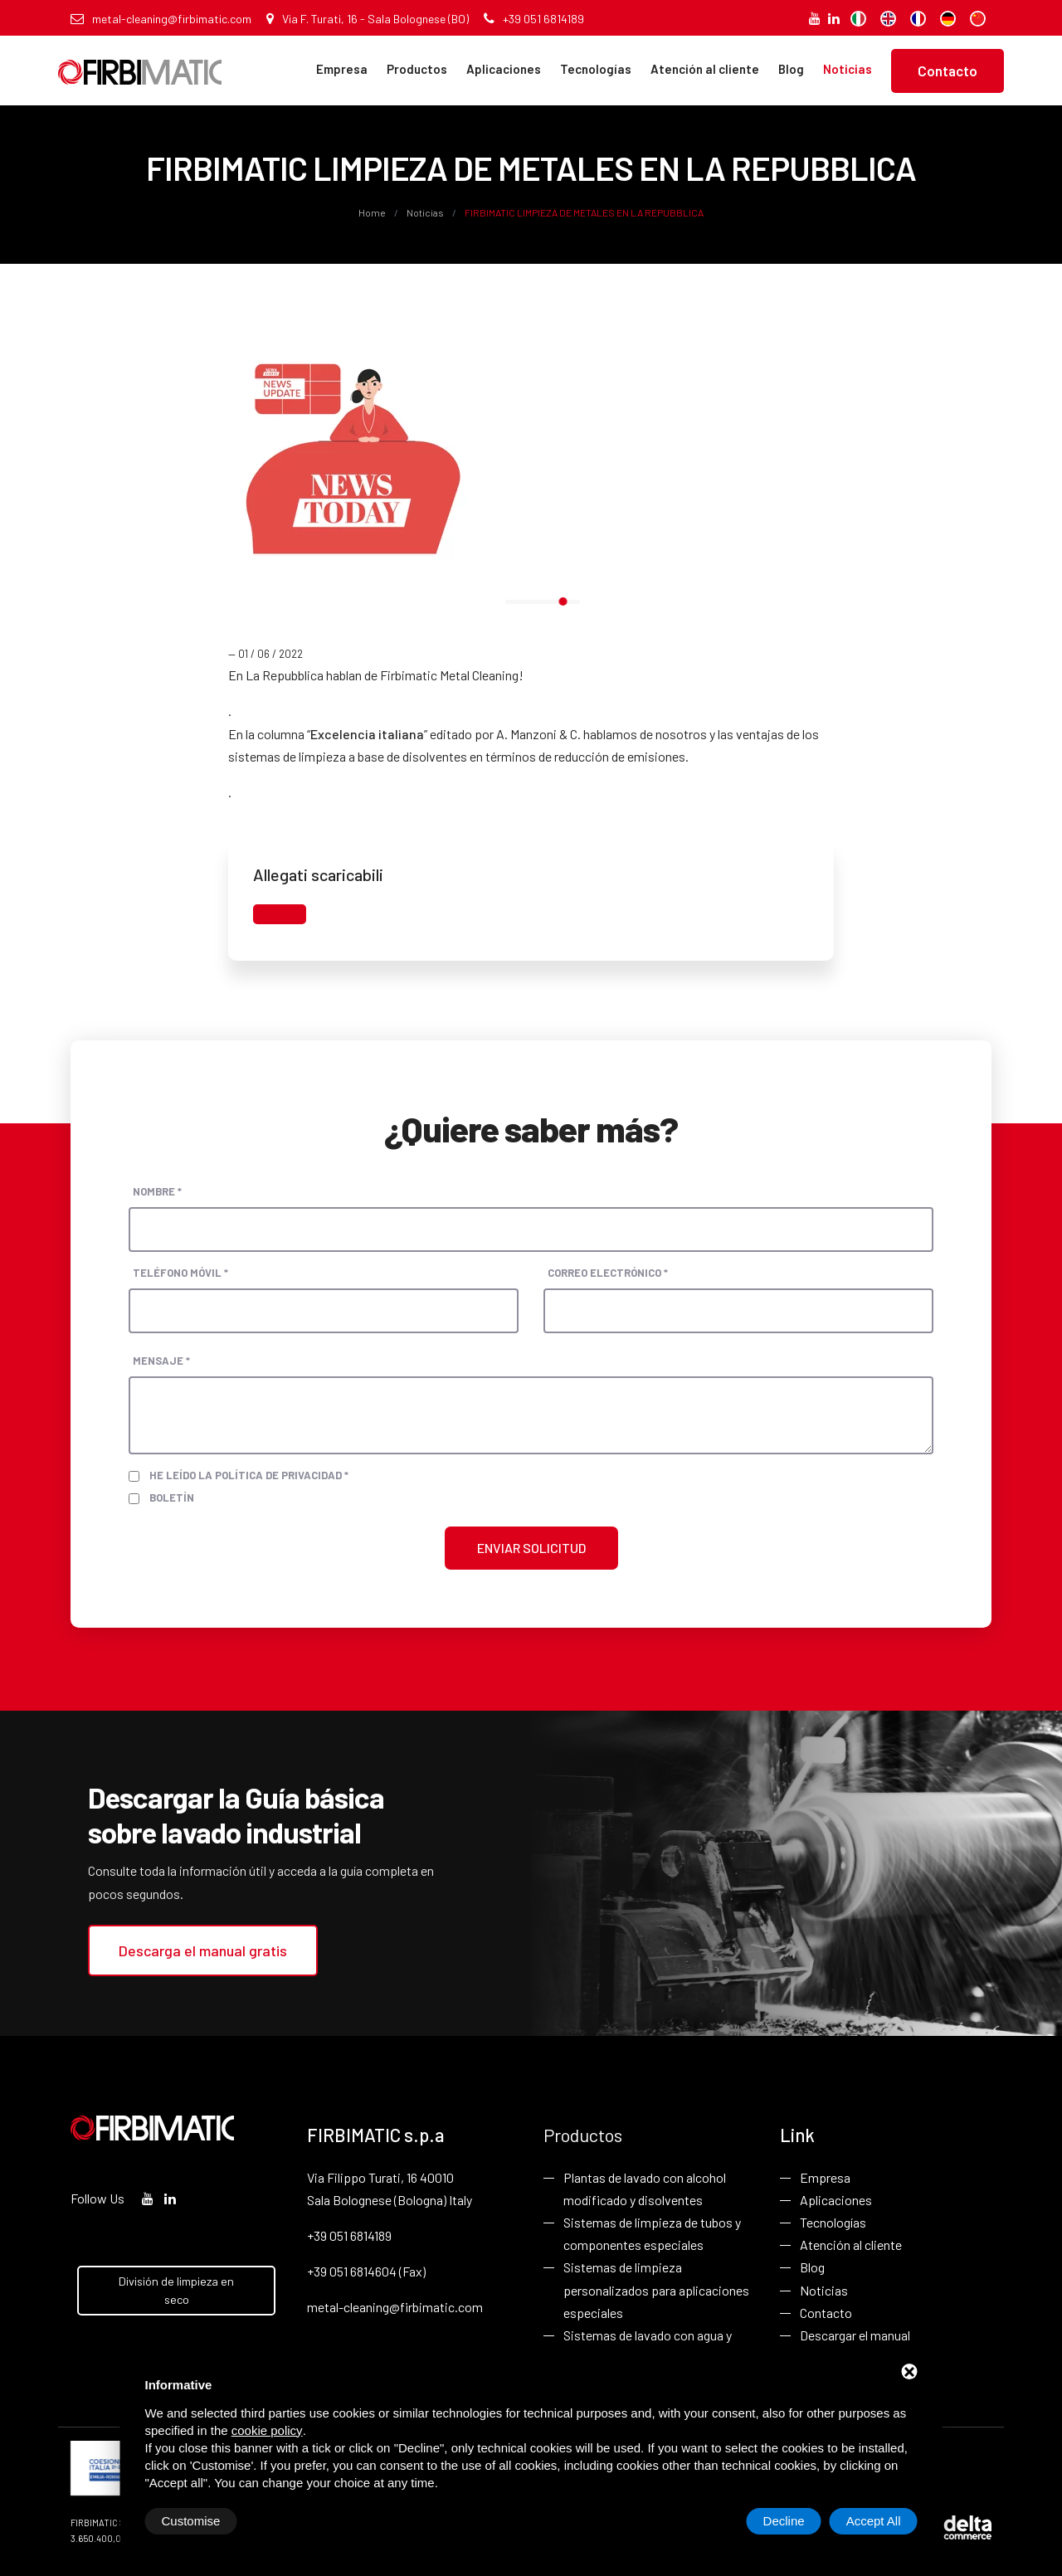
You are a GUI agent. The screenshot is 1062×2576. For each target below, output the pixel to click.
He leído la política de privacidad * (248, 1475)
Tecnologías (595, 68)
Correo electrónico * (608, 1272)
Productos (417, 68)
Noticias (847, 68)
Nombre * (157, 1191)
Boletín (171, 1497)
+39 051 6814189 (534, 19)
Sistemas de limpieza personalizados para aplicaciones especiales (656, 2289)
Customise (191, 2521)
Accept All (873, 2521)
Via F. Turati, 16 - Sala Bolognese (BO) (367, 19)
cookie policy (267, 2430)
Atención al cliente (704, 68)
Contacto (947, 70)
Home (372, 212)
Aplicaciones (503, 68)
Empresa (342, 68)
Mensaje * (161, 1360)
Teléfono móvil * (180, 1272)
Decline (784, 2521)
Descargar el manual (855, 2335)
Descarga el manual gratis (203, 1950)
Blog (791, 68)
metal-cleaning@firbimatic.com (161, 19)
